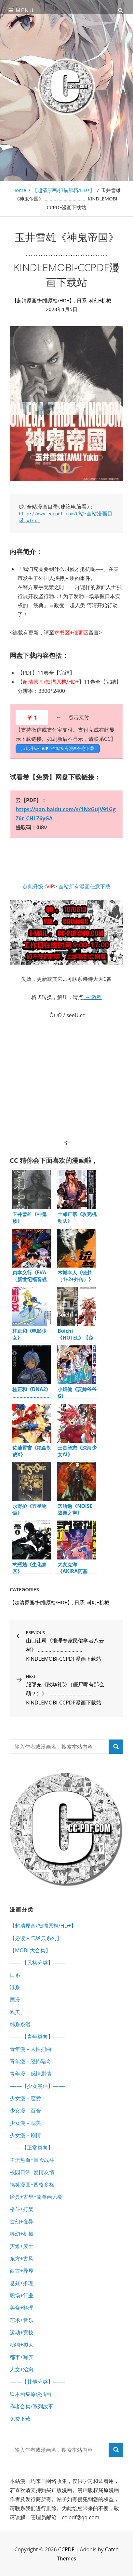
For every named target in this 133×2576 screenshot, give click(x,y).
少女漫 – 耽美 (25, 2122)
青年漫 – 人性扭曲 (30, 2048)
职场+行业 (21, 2295)
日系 (81, 300)
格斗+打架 (21, 2209)
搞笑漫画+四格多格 (32, 2184)
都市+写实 (21, 2357)
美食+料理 (21, 2307)
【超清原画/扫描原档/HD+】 (64, 190)
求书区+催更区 (71, 632)
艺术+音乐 (21, 2320)
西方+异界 (21, 2270)
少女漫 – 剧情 (25, 2135)
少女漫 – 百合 (25, 2110)
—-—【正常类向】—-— (37, 2147)
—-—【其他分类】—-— (37, 2381)
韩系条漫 (20, 2024)
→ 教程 (92, 997)
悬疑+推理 (21, 2283)
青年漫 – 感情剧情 (30, 2073)
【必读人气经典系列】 (36, 1938)
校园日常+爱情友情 (32, 2172)
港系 (15, 1987)
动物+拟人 (21, 2344)
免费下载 (20, 2418)
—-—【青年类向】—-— (37, 2036)
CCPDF (66, 2549)
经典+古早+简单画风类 (36, 2196)
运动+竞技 (21, 2332)
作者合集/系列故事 (31, 2406)
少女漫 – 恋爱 (25, 2098)
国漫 (15, 1999)
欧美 (15, 2012)
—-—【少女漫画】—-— (37, 2085)
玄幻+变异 (21, 2221)
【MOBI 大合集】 (30, 1950)
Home (19, 190)
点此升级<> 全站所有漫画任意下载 (66, 886)
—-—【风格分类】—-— (37, 1962)
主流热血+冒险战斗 (32, 2159)
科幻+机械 (100, 300)
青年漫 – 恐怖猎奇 (30, 2061)
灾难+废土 (21, 2246)
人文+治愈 (21, 2369)
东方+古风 (21, 2258)
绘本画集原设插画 (30, 2394)
